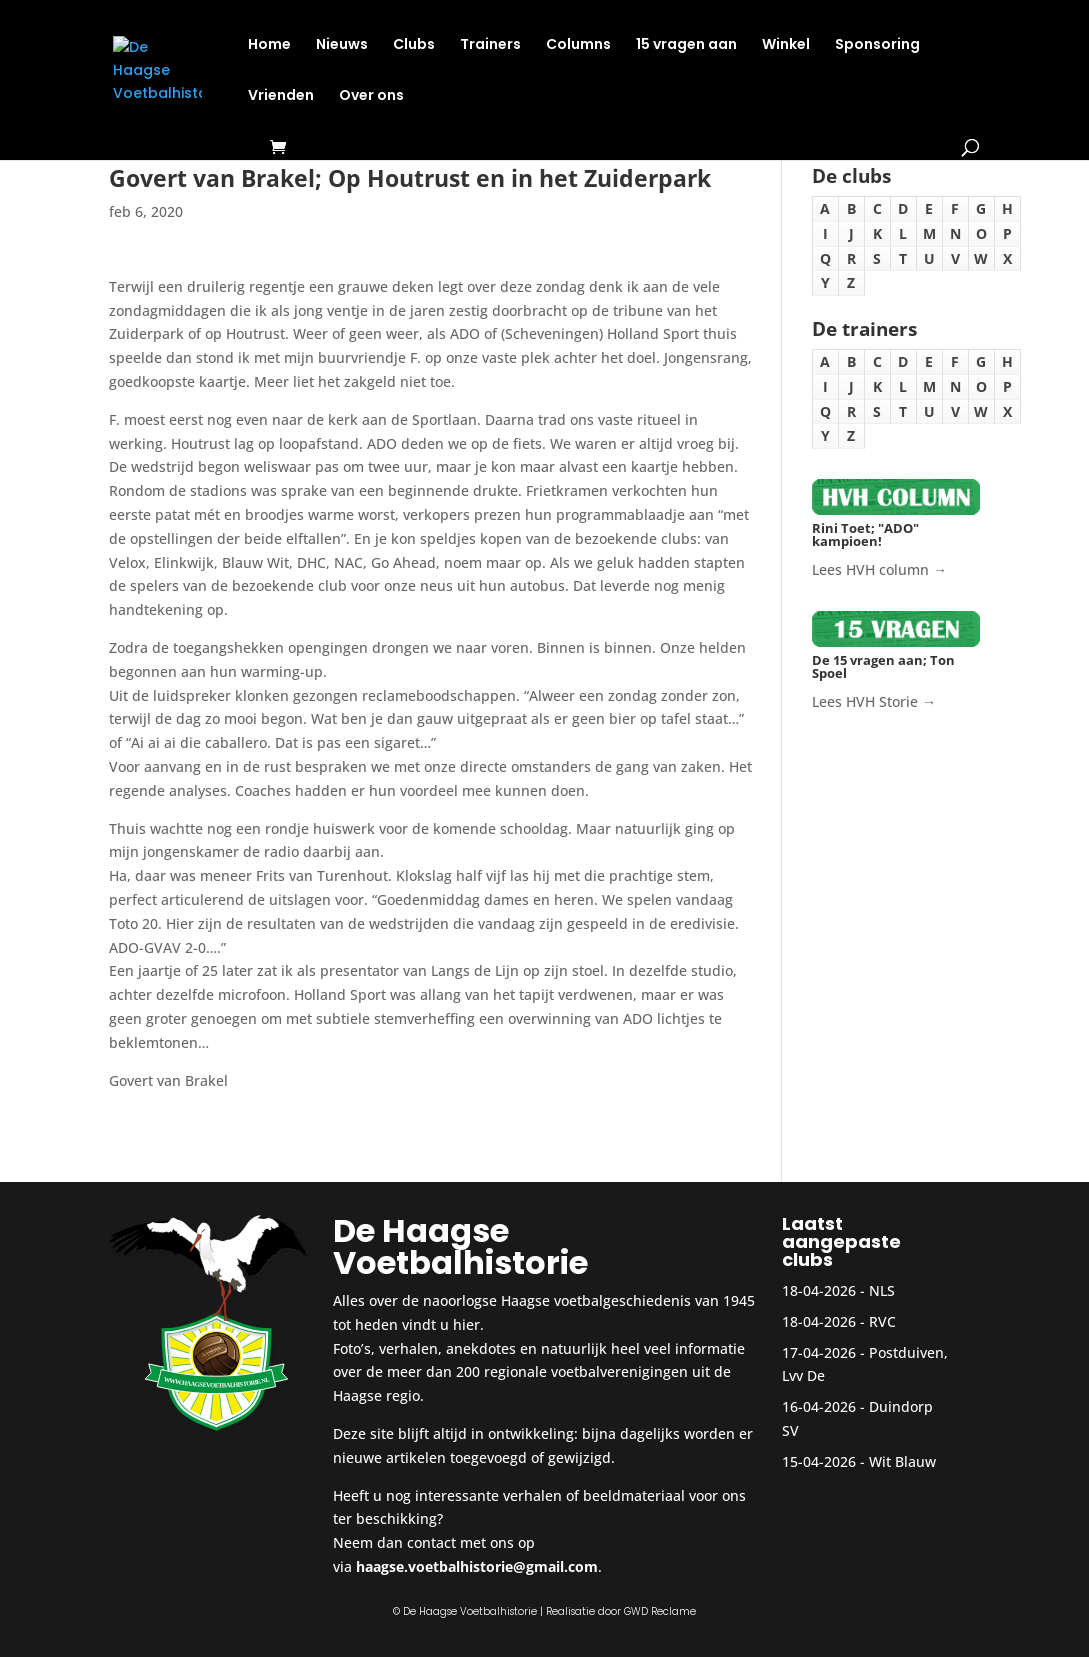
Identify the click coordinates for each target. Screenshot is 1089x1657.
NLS (882, 1290)
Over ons (371, 96)
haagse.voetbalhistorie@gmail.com (477, 1566)
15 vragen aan (686, 45)
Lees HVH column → (879, 569)
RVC (882, 1321)
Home (269, 45)
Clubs (414, 45)
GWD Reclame (660, 1611)
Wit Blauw (902, 1461)
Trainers (490, 45)
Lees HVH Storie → (874, 701)
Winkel (786, 45)
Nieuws (342, 45)
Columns (578, 45)
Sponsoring (877, 45)
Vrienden (281, 96)
